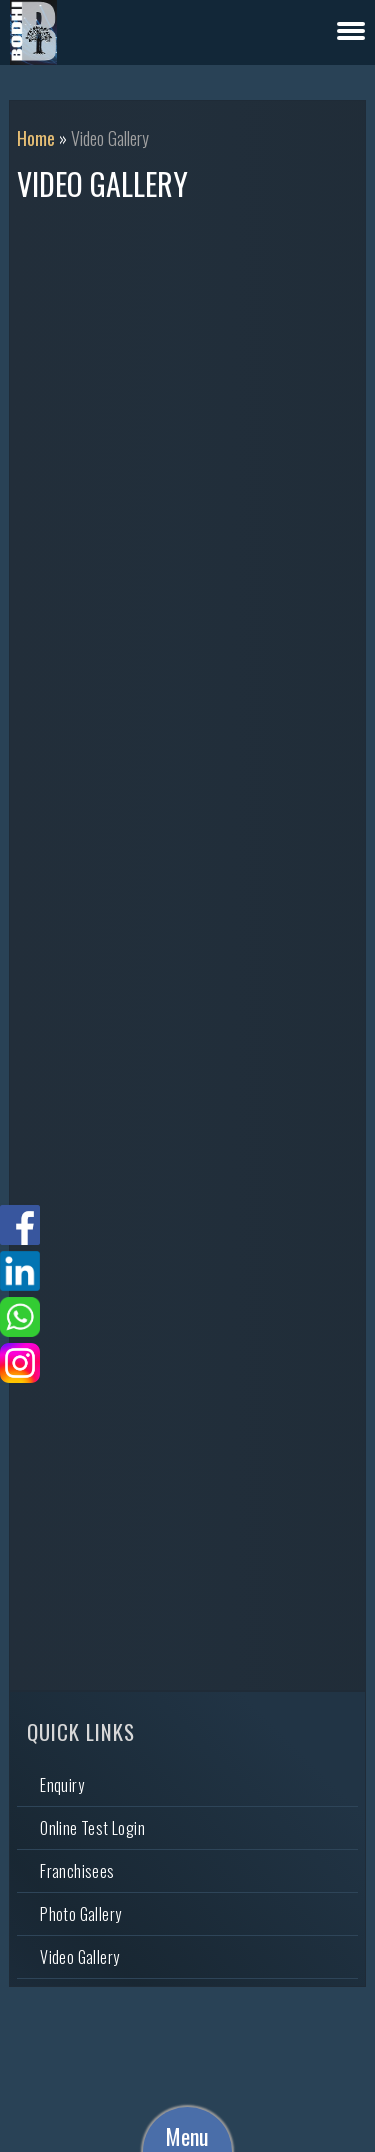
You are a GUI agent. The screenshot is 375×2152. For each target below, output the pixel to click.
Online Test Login (92, 1828)
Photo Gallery (80, 1914)
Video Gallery (79, 1957)
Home (36, 138)
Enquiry (62, 1785)
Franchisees (77, 1871)
